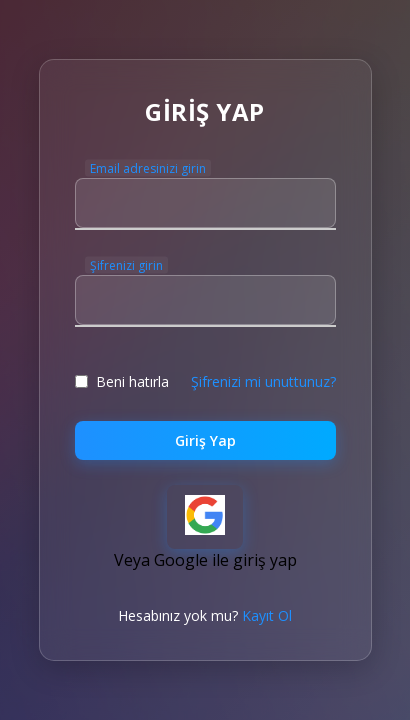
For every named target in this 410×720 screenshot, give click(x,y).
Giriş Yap (205, 440)
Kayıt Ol (267, 615)
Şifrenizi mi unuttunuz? (263, 381)
